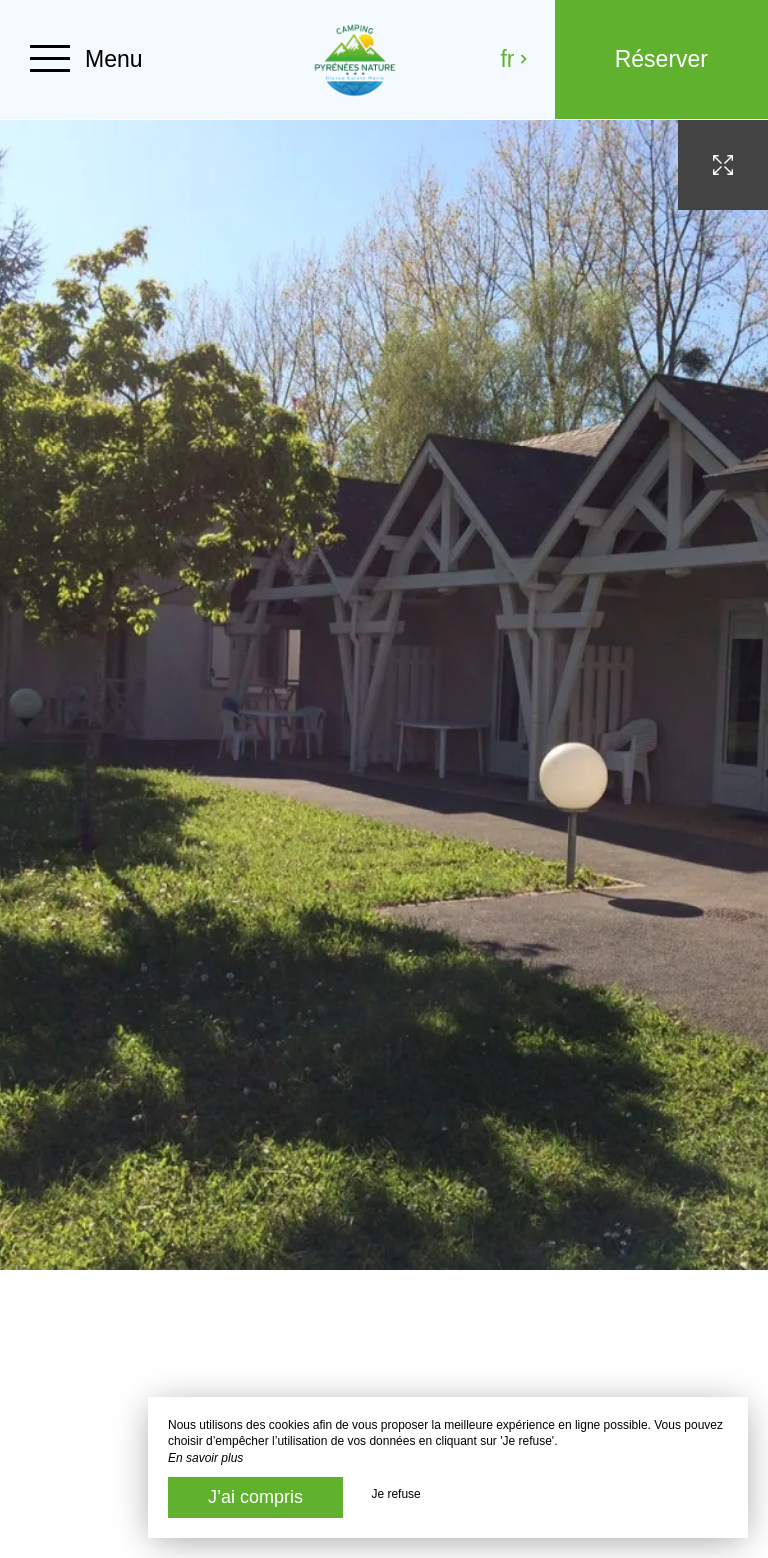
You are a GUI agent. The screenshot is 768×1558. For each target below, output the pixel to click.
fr (514, 59)
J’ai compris (255, 1497)
